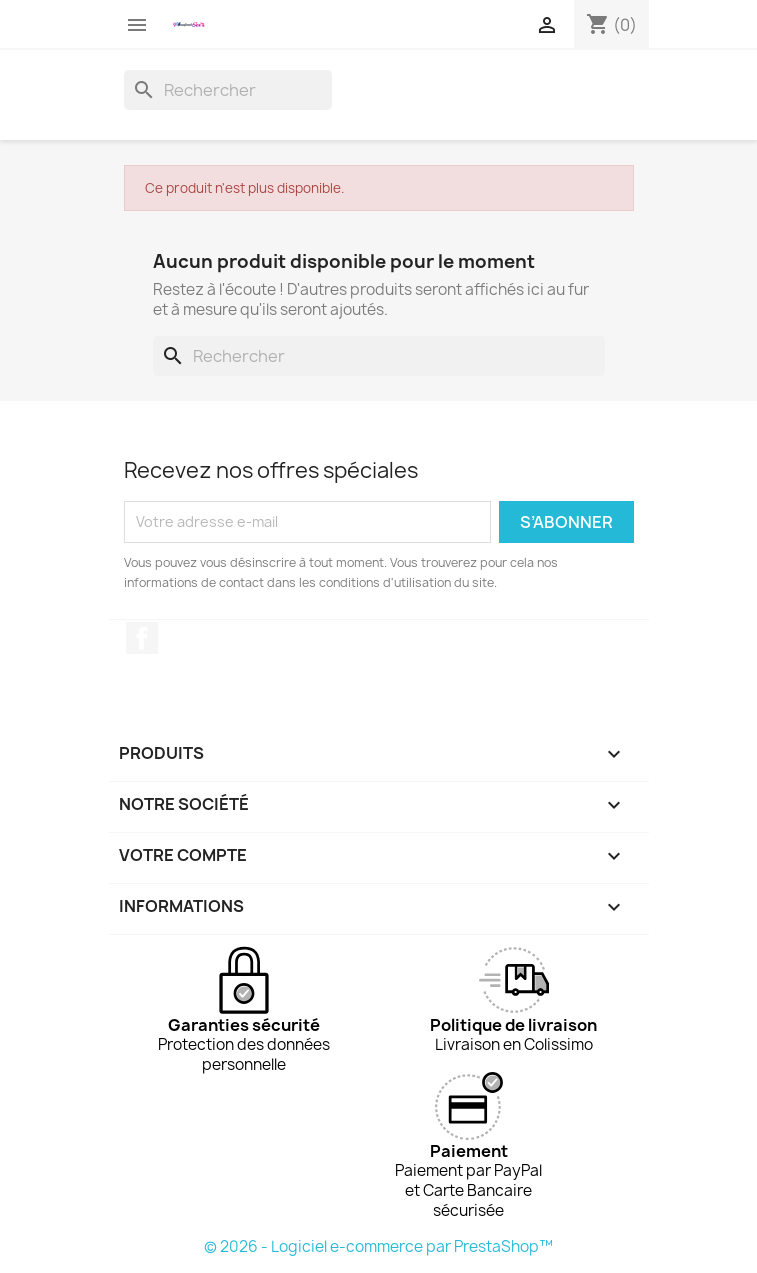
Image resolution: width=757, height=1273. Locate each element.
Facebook (142, 638)
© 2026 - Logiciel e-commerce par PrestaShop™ (378, 1246)
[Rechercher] (228, 90)
